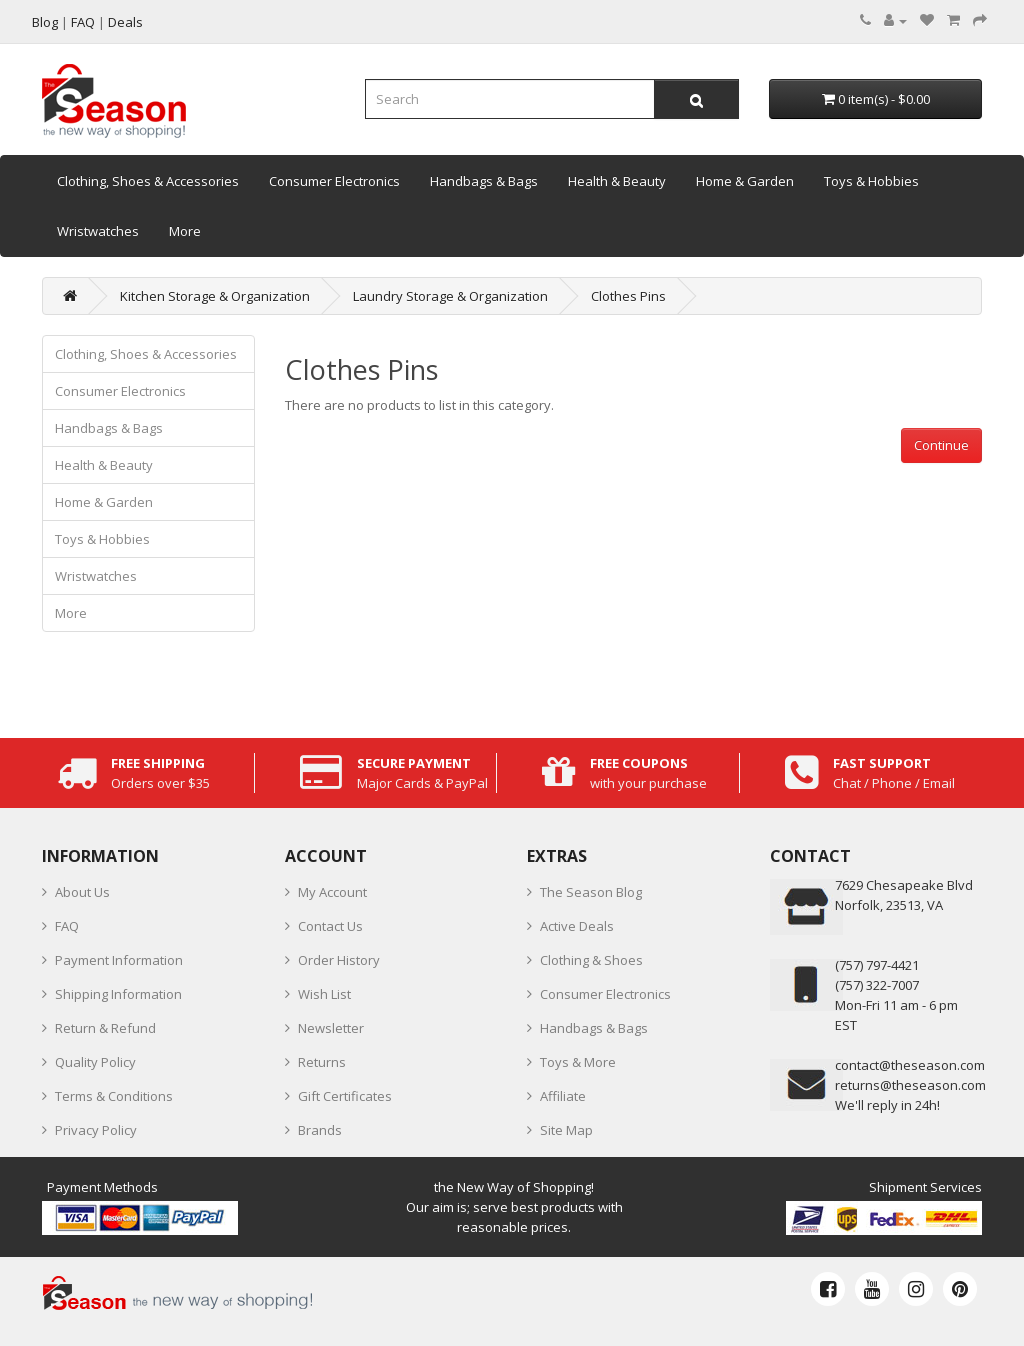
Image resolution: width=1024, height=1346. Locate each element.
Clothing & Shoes (591, 960)
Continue (941, 445)
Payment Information (119, 960)
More (185, 231)
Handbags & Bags (484, 181)
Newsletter (331, 1028)
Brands (320, 1130)
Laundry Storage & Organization (450, 296)
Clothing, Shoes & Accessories (148, 181)
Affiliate (563, 1096)
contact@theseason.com (910, 1065)
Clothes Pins (628, 296)
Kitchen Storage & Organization (215, 296)
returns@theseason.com (910, 1085)
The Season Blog (591, 892)
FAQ (67, 926)
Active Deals (577, 926)
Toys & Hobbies (871, 181)
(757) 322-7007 (877, 985)
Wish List (324, 994)
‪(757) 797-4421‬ (877, 965)
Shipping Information (118, 994)
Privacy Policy (96, 1130)
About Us (82, 892)
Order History (339, 960)
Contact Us (330, 926)
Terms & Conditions (114, 1096)
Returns (322, 1062)
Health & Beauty (617, 181)
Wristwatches (98, 231)
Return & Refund (105, 1028)
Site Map (566, 1130)
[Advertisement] (634, 603)
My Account (332, 892)
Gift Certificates (345, 1096)
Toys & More (578, 1062)
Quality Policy (95, 1062)
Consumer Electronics (334, 181)
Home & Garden (745, 181)
